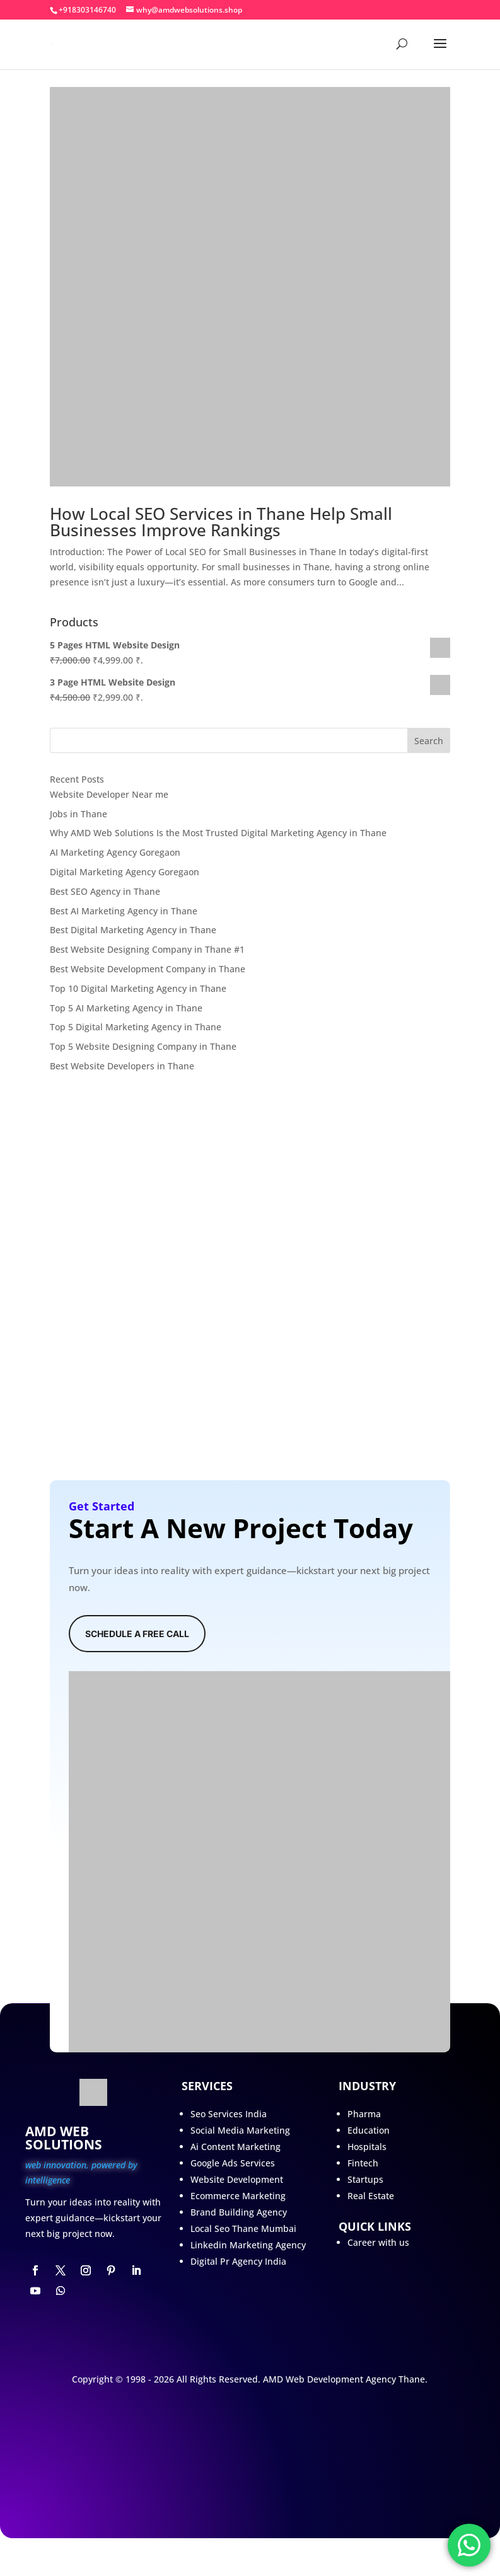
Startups (365, 2179)
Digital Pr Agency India (238, 2261)
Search (428, 741)
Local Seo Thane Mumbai (243, 2228)
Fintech (362, 2163)
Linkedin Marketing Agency (248, 2245)
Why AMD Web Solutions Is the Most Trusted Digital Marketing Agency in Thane (218, 833)
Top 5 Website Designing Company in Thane (143, 1046)
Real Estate (370, 2196)
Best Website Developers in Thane (122, 1066)
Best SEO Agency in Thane (105, 891)
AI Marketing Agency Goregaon (115, 852)
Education (368, 2130)
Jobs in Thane (78, 814)
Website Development (236, 2179)
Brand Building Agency (238, 2212)
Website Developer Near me (109, 794)
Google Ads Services (232, 2163)
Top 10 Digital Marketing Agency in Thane (138, 988)
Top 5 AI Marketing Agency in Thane (126, 1008)
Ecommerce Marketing (238, 2196)
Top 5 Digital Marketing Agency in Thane (135, 1027)
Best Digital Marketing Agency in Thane (133, 930)
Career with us (378, 2242)
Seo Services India (228, 2114)
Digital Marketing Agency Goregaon (124, 872)
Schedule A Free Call (137, 1633)
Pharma (364, 2114)
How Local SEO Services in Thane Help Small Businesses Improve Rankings (221, 521)
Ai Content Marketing (235, 2147)
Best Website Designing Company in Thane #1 (147, 949)
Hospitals (367, 2147)
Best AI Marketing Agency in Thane (123, 911)
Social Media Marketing (240, 2130)
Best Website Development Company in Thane (147, 969)
